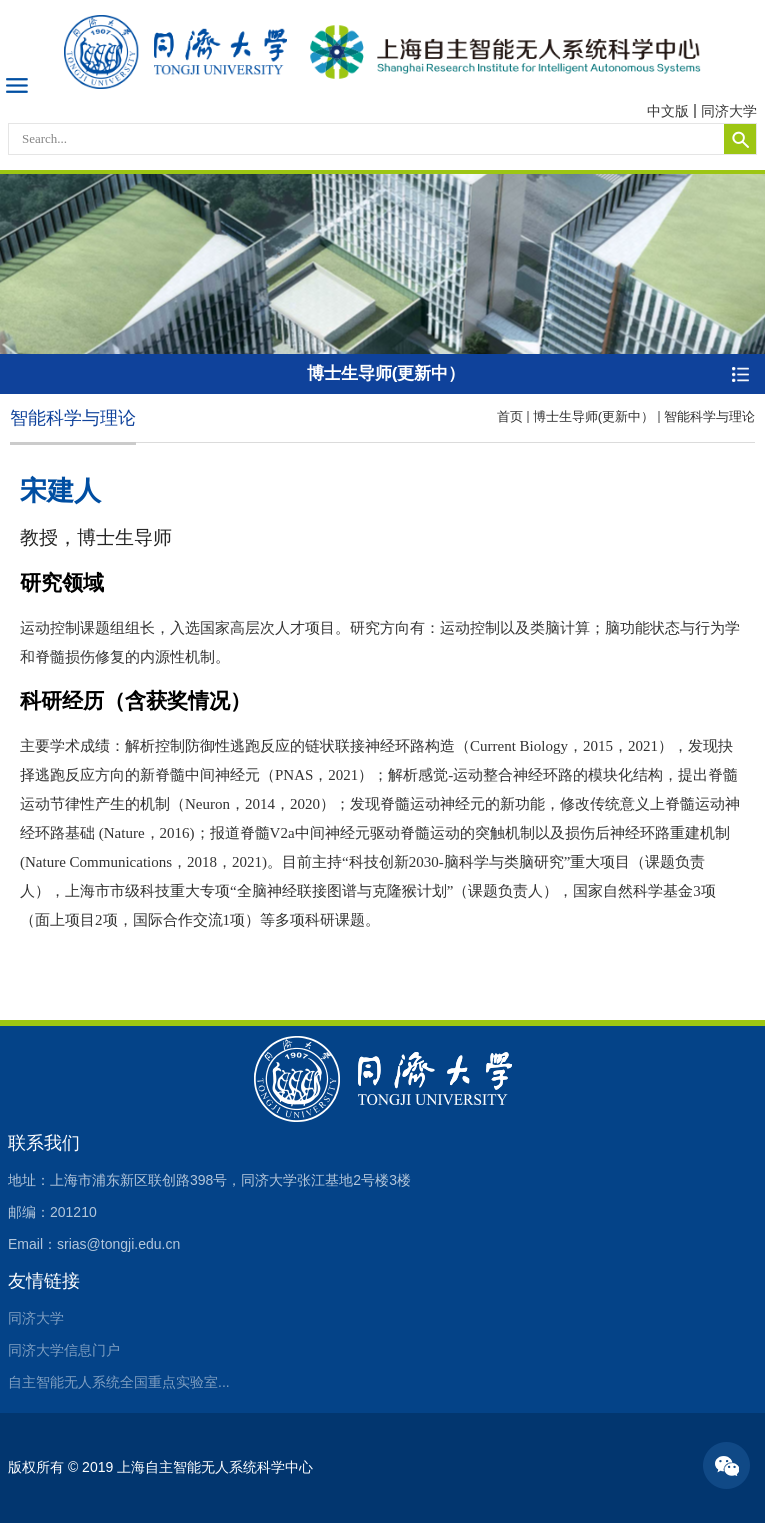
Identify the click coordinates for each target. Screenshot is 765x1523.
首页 (510, 416)
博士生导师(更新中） (593, 416)
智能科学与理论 (709, 416)
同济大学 (729, 111)
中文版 (668, 111)
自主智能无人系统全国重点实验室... (119, 1382)
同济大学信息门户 (64, 1350)
